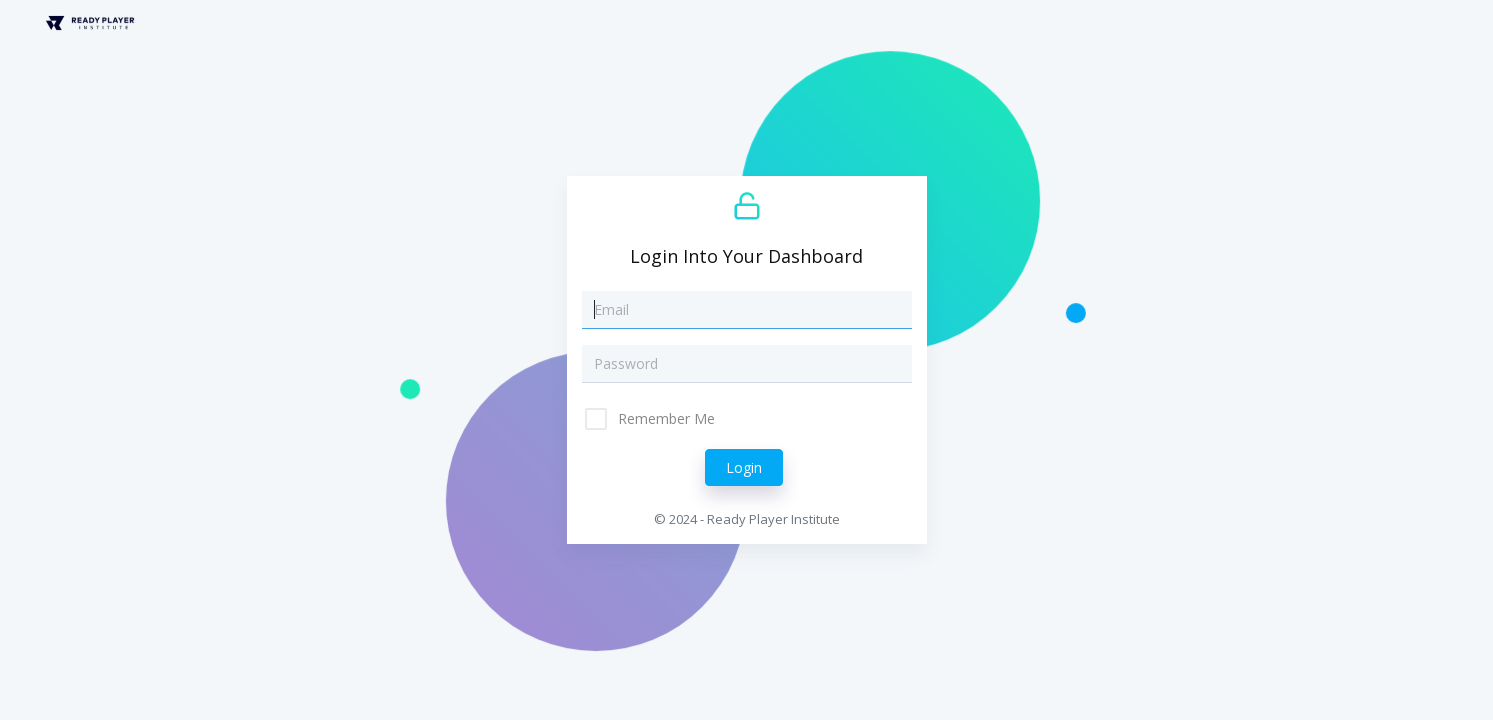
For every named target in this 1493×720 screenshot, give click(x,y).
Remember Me (664, 418)
